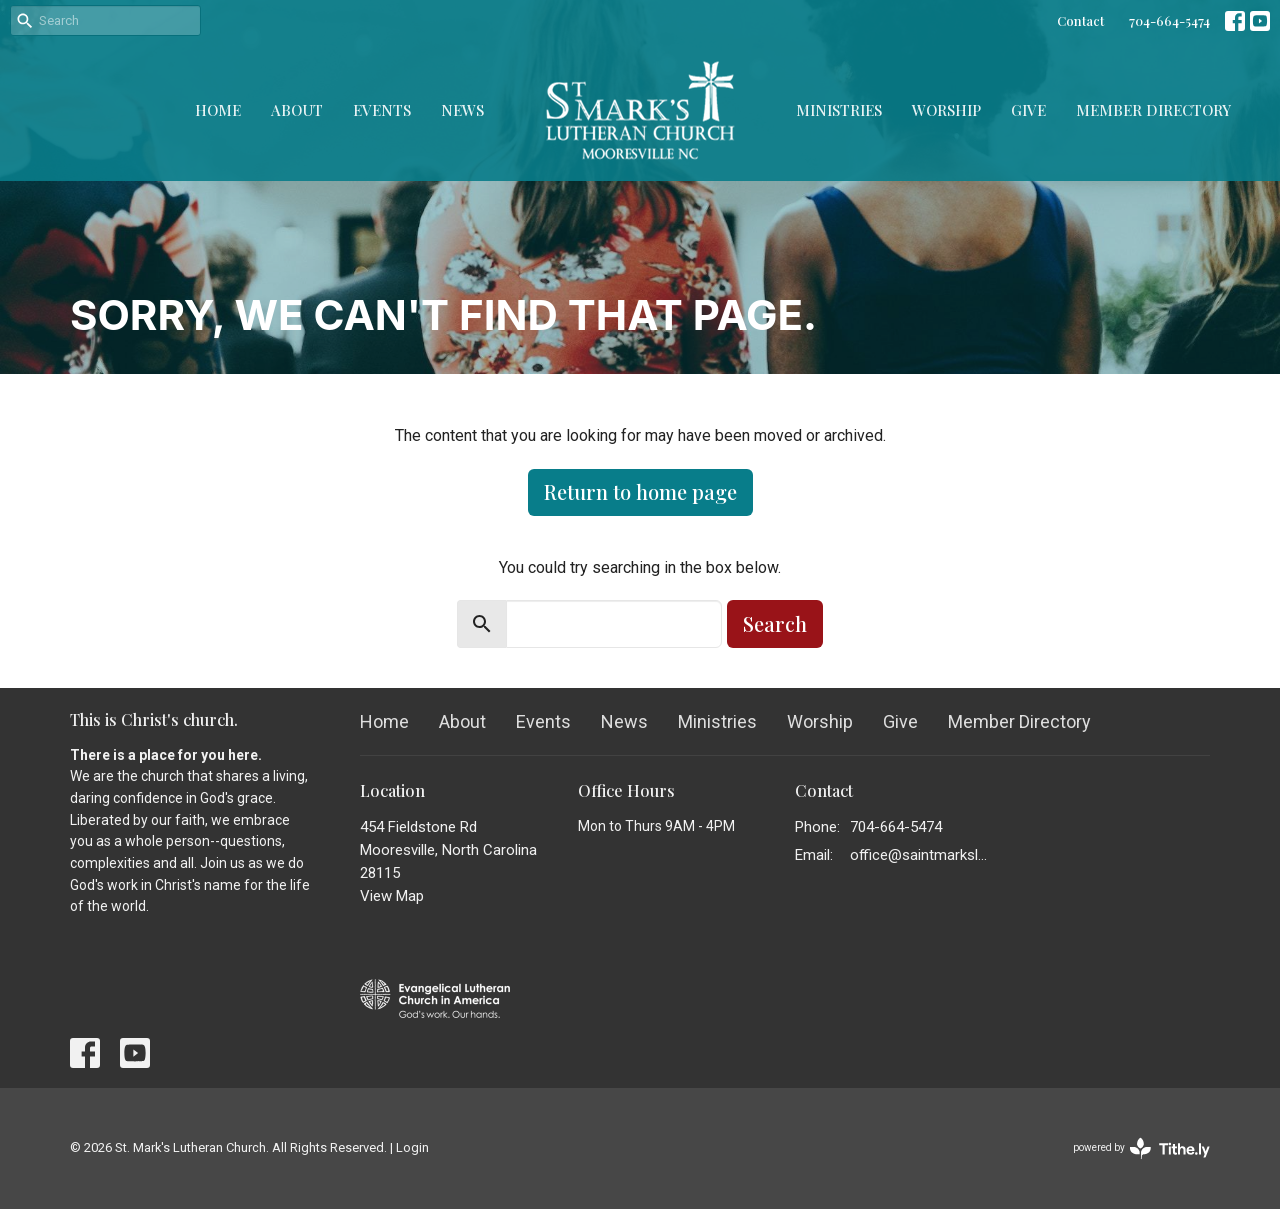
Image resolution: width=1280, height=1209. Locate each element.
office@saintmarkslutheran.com (921, 855)
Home (218, 110)
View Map (392, 896)
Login (412, 1147)
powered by (1141, 1148)
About (297, 110)
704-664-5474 (1169, 20)
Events (382, 110)
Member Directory (1153, 110)
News (462, 110)
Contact (1080, 20)
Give (1028, 110)
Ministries (839, 110)
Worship (946, 110)
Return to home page (640, 491)
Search (775, 623)
